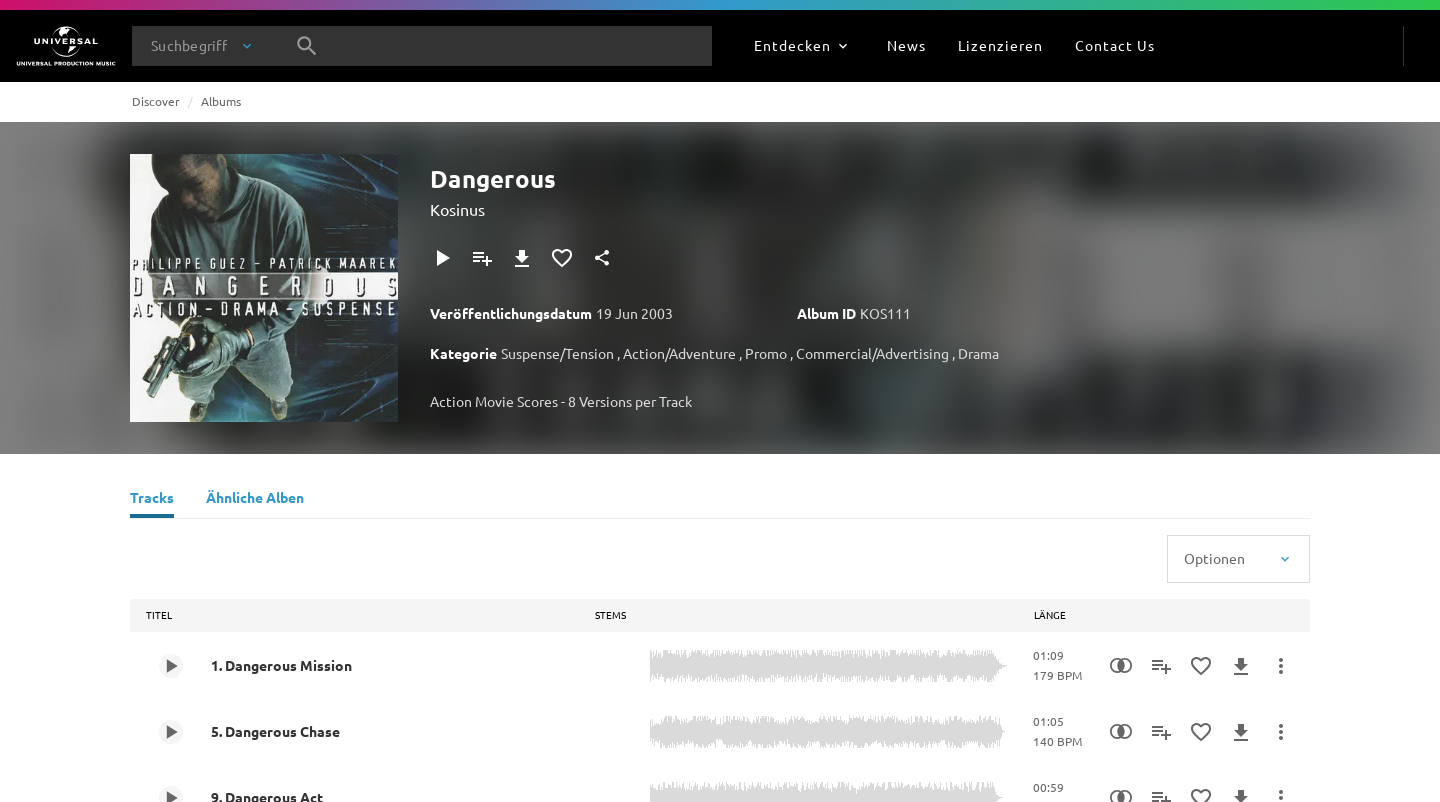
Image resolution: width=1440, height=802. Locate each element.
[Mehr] (1281, 666)
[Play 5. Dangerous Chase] (171, 732)
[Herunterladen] (522, 258)
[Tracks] (152, 500)
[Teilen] (602, 258)
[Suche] (307, 46)
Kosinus (457, 209)
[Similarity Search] (1121, 666)
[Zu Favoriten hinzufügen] (562, 258)
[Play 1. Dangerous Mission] (171, 666)
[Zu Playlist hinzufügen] (482, 258)
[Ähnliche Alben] (255, 500)
